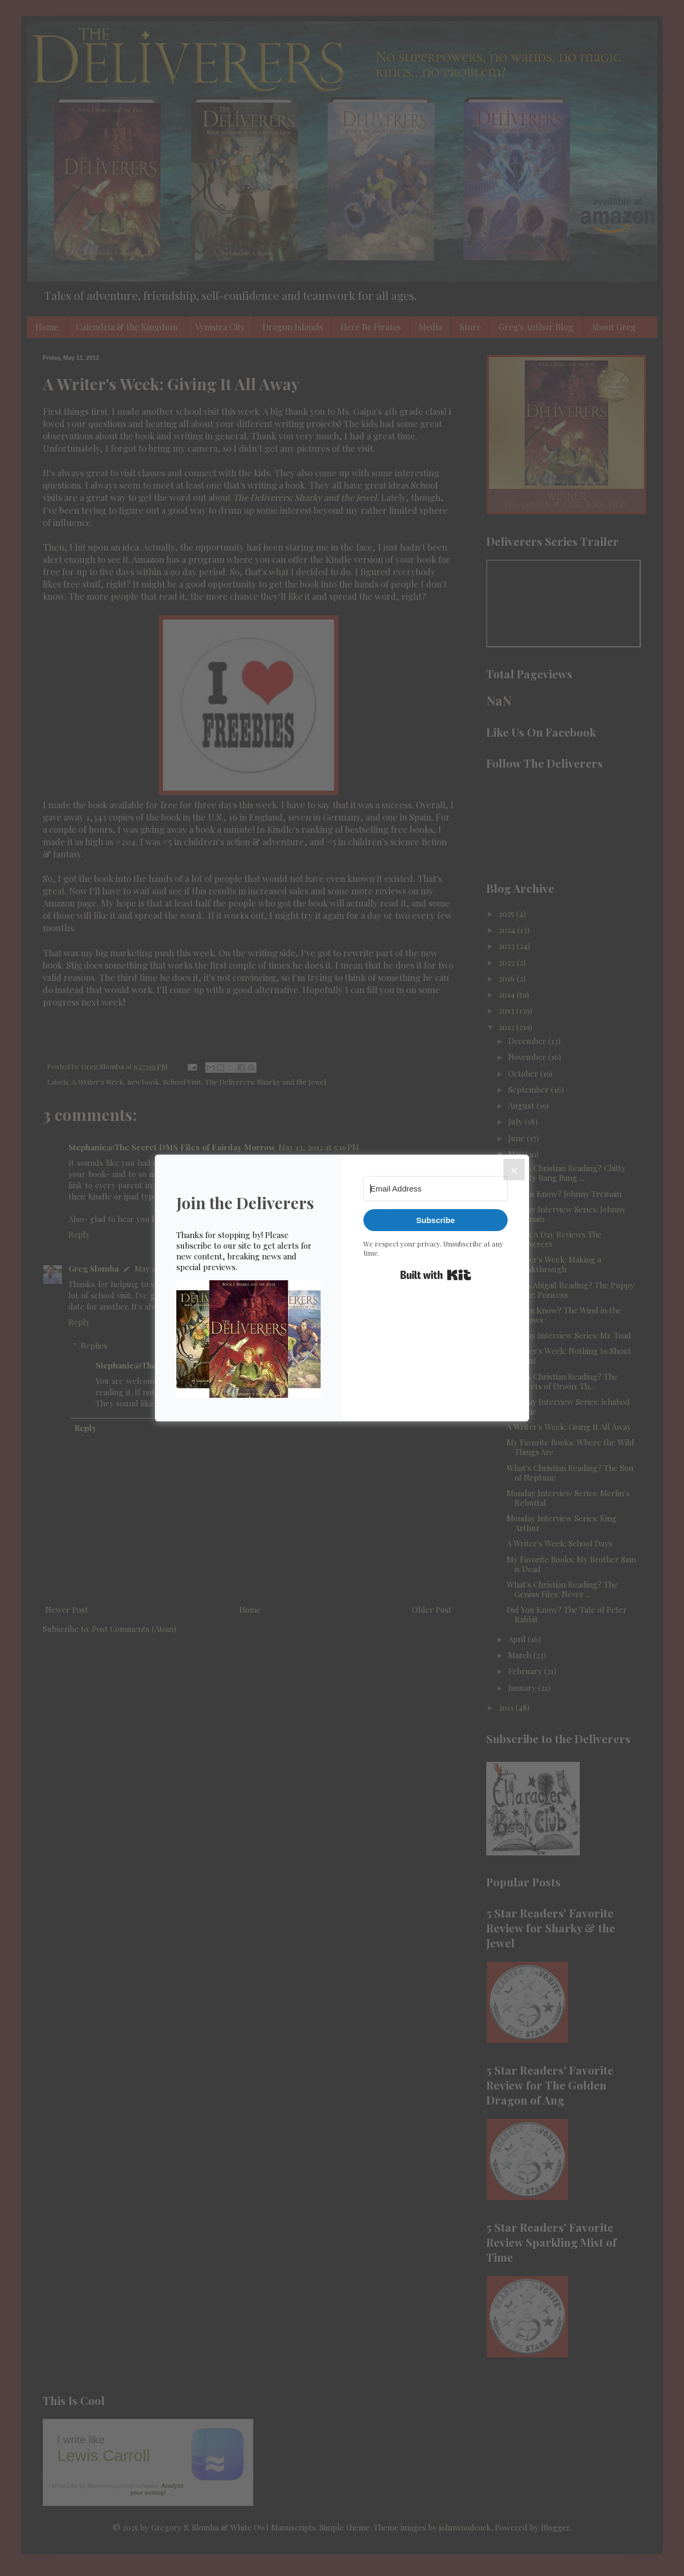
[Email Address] (435, 1188)
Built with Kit (435, 1275)
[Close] (514, 1169)
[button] (248, 1340)
